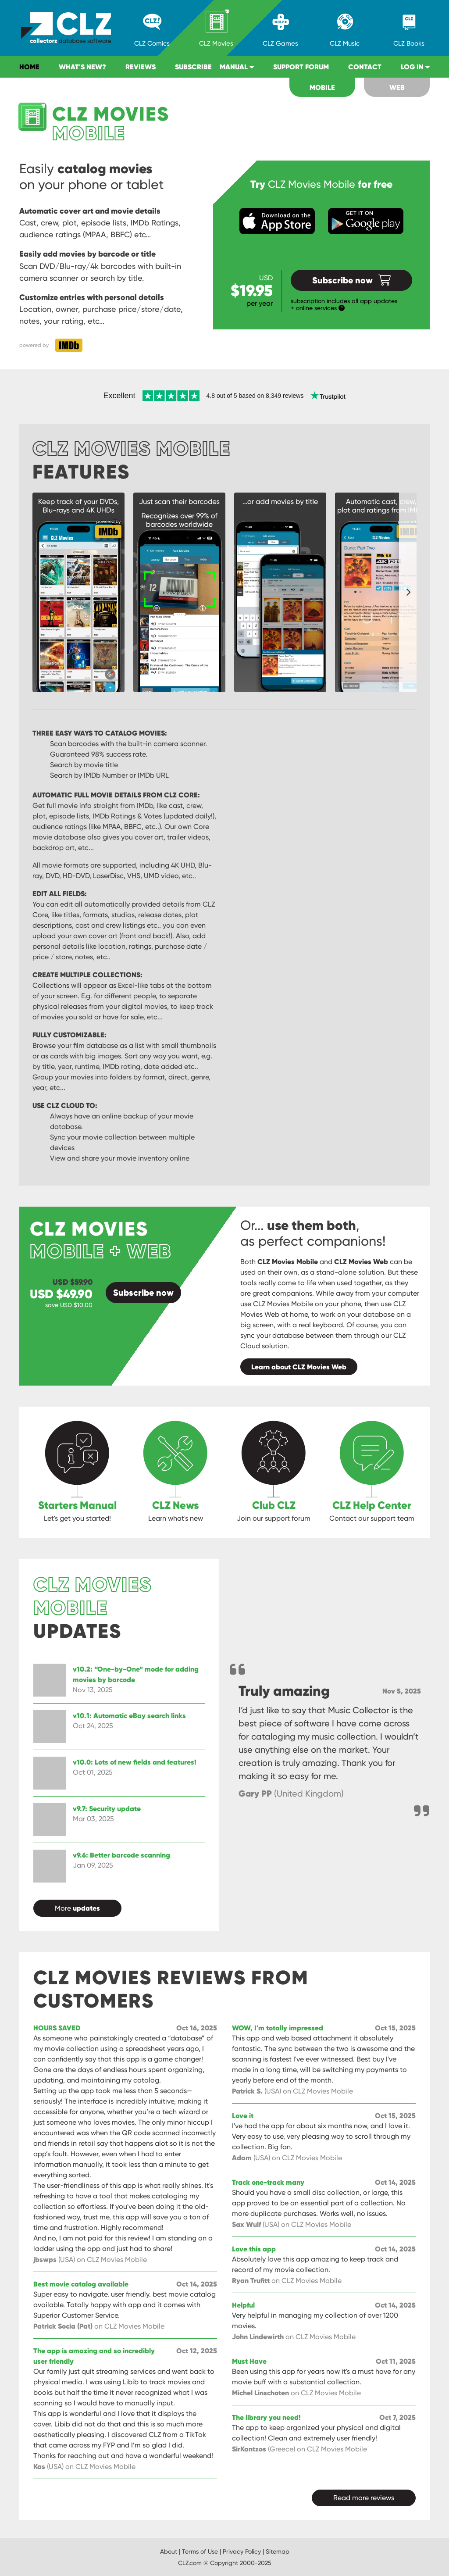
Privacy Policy (242, 2551)
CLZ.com (190, 2562)
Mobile (322, 87)
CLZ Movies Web (361, 1261)
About (168, 2551)
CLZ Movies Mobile (287, 1261)
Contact (364, 66)
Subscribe (193, 66)
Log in (415, 66)
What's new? (82, 66)
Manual (237, 66)
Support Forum (301, 66)
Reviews (140, 66)
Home (29, 66)
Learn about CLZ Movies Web (298, 1366)
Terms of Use (200, 2551)
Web (397, 87)
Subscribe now (351, 280)
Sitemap (277, 2551)
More (77, 1908)
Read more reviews (363, 2498)
